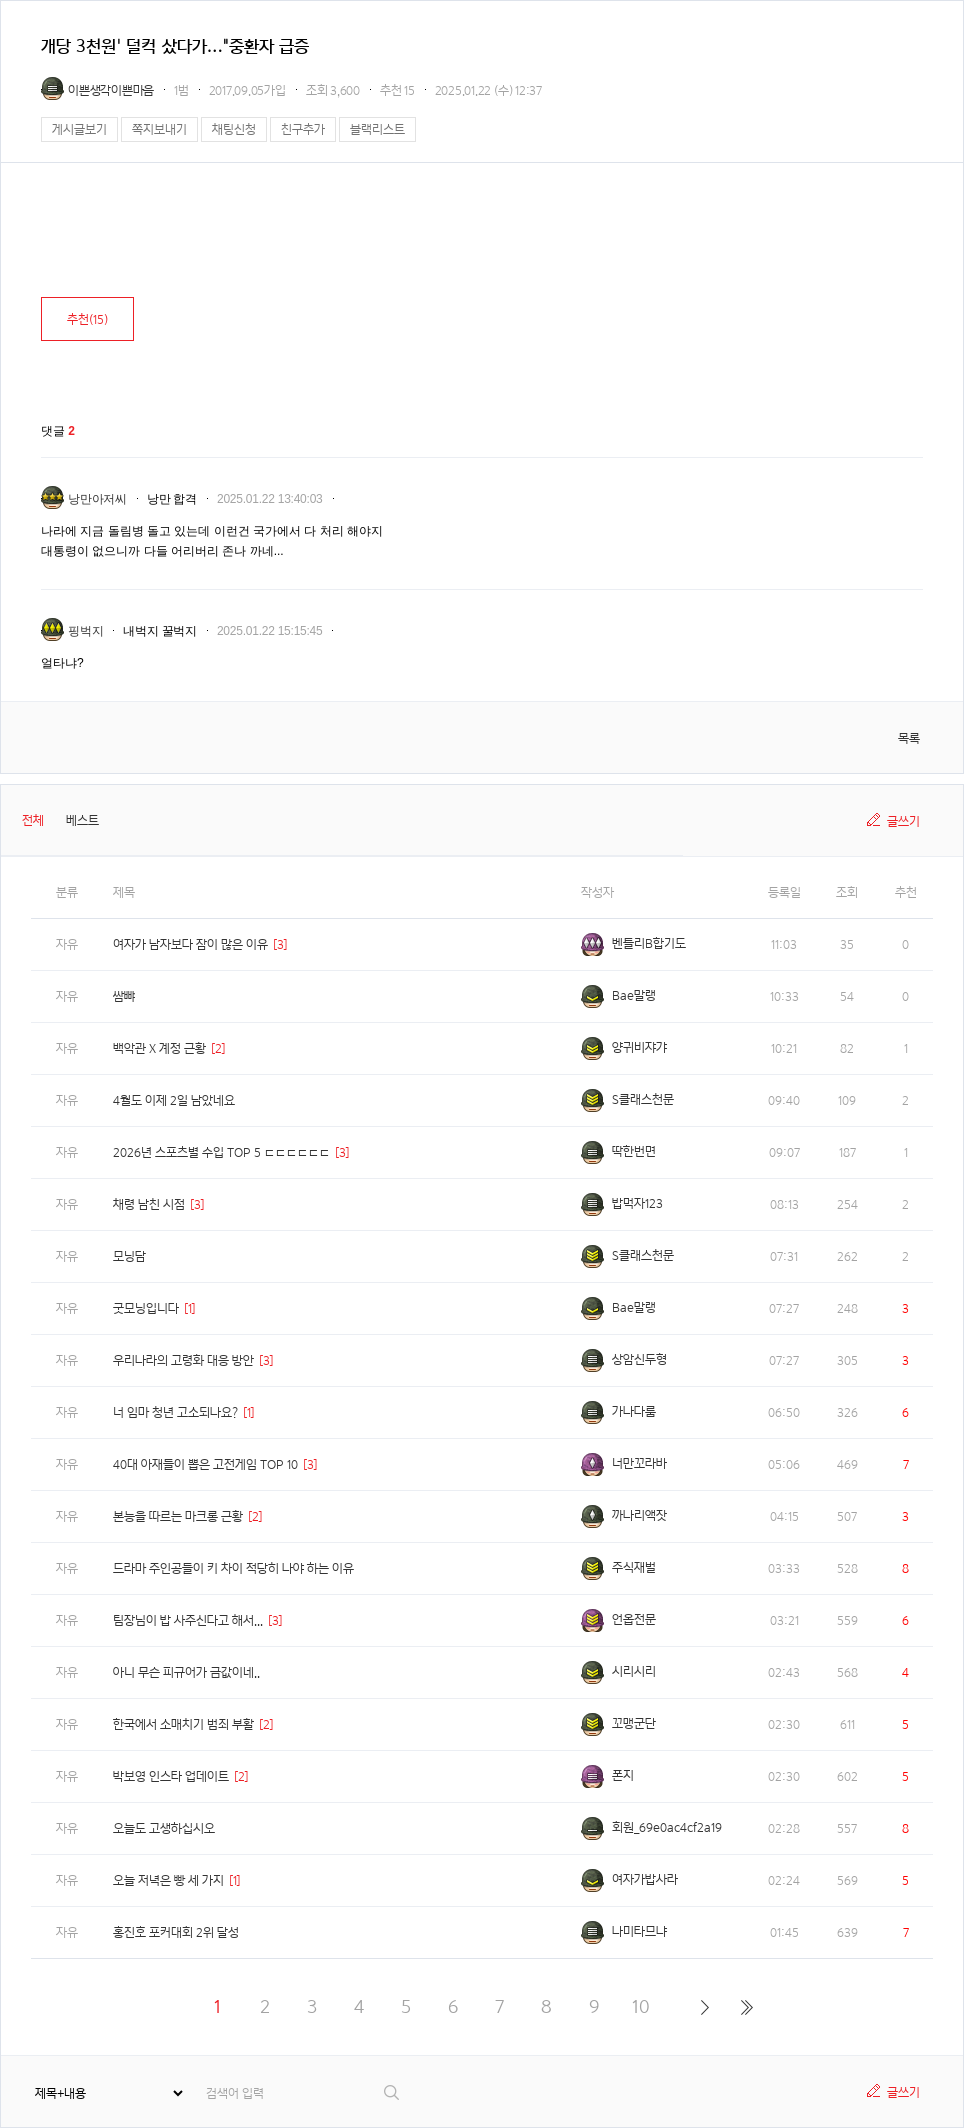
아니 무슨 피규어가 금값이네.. (186, 1672)
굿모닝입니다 (146, 1308)
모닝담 (129, 1256)
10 (641, 2006)
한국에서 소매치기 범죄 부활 (183, 1724)
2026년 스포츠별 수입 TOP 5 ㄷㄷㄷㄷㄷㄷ (221, 1152)
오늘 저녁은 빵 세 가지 (168, 1880)
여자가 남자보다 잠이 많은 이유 (190, 944)
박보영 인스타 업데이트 (171, 1776)
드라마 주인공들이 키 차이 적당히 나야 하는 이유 (233, 1568)
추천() (87, 319)
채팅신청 (234, 129)
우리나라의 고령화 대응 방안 (183, 1360)
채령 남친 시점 (149, 1204)
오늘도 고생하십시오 (164, 1828)
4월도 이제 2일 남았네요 (174, 1100)
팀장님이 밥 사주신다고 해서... (188, 1620)
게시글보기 (79, 129)
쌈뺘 (124, 996)
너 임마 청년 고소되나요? (175, 1412)
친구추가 (303, 129)
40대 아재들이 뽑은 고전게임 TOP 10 (205, 1464)
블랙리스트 (377, 129)
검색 (392, 2092)
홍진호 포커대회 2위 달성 (176, 1932)
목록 (909, 738)
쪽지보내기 (159, 129)
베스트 (82, 820)
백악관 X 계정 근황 (159, 1048)
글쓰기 (903, 821)
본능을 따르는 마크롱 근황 (178, 1516)
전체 (33, 820)
